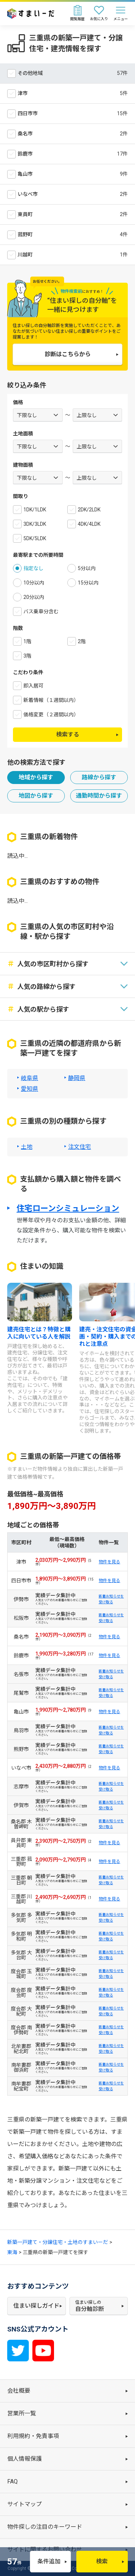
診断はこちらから (68, 354)
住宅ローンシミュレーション (68, 1209)
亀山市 (25, 174)
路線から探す (99, 777)
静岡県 (76, 1078)
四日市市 (28, 113)
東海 (12, 2252)
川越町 (25, 254)
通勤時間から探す (99, 795)
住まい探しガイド (36, 2305)
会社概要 (18, 2390)
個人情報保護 (24, 2458)
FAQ (12, 2481)
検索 (102, 2561)
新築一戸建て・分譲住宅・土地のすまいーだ (57, 2242)
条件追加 (48, 2561)
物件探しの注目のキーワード (44, 2526)
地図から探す (36, 795)
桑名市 (25, 133)
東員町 (25, 214)
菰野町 (25, 234)
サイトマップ (24, 2504)
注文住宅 (79, 1146)
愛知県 (29, 1088)
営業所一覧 (21, 2413)
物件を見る (109, 1561)
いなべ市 (28, 194)
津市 (23, 93)
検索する (67, 734)
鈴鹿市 (25, 154)
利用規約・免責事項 (33, 2436)
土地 (26, 1146)
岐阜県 (29, 1078)
